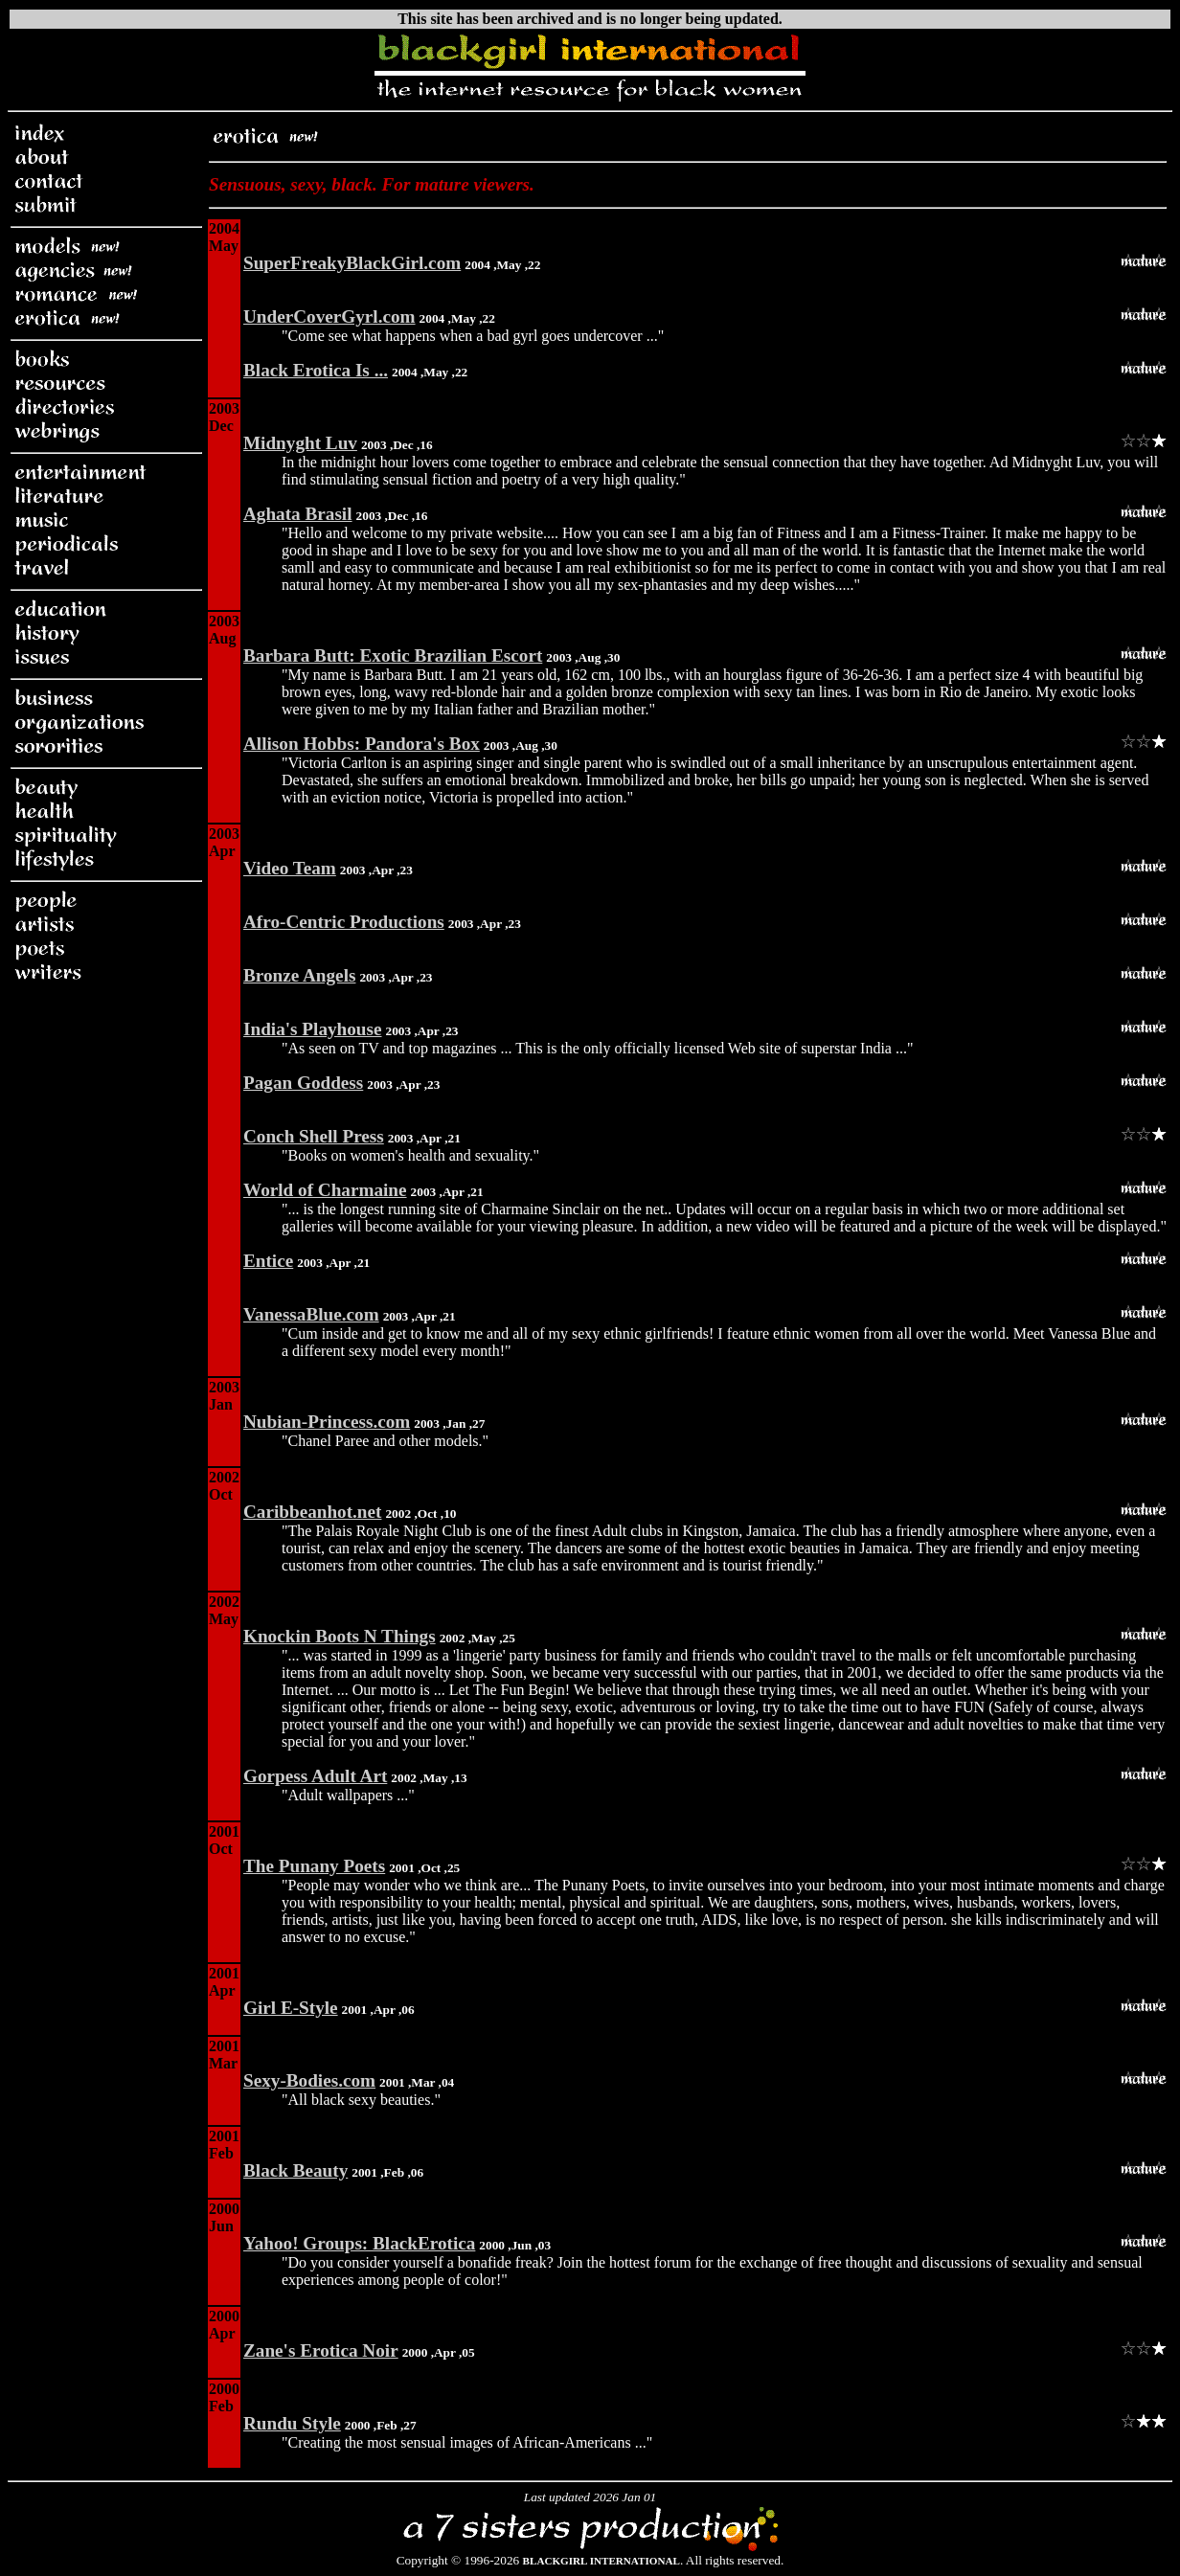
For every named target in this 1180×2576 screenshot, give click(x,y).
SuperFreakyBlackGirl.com (352, 263)
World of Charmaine (325, 1190)
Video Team (289, 868)
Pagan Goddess (303, 1083)
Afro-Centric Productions (343, 922)
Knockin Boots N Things (339, 1636)
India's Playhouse (312, 1029)
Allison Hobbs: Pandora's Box (361, 744)
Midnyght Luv (300, 443)
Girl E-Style (290, 2008)
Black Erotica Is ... (315, 370)
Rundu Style (292, 2423)
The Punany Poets (314, 1866)
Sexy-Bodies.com (309, 2080)
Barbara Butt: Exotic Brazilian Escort (392, 655)
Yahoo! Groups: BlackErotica (359, 2243)
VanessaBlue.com (311, 1314)
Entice (268, 1261)
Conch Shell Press (313, 1136)
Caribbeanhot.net (312, 1512)
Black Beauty (295, 2170)
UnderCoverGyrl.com (329, 316)
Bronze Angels (299, 975)
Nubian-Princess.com (326, 1422)
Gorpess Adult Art (315, 1776)
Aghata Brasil (297, 514)
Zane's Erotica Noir (320, 2350)
